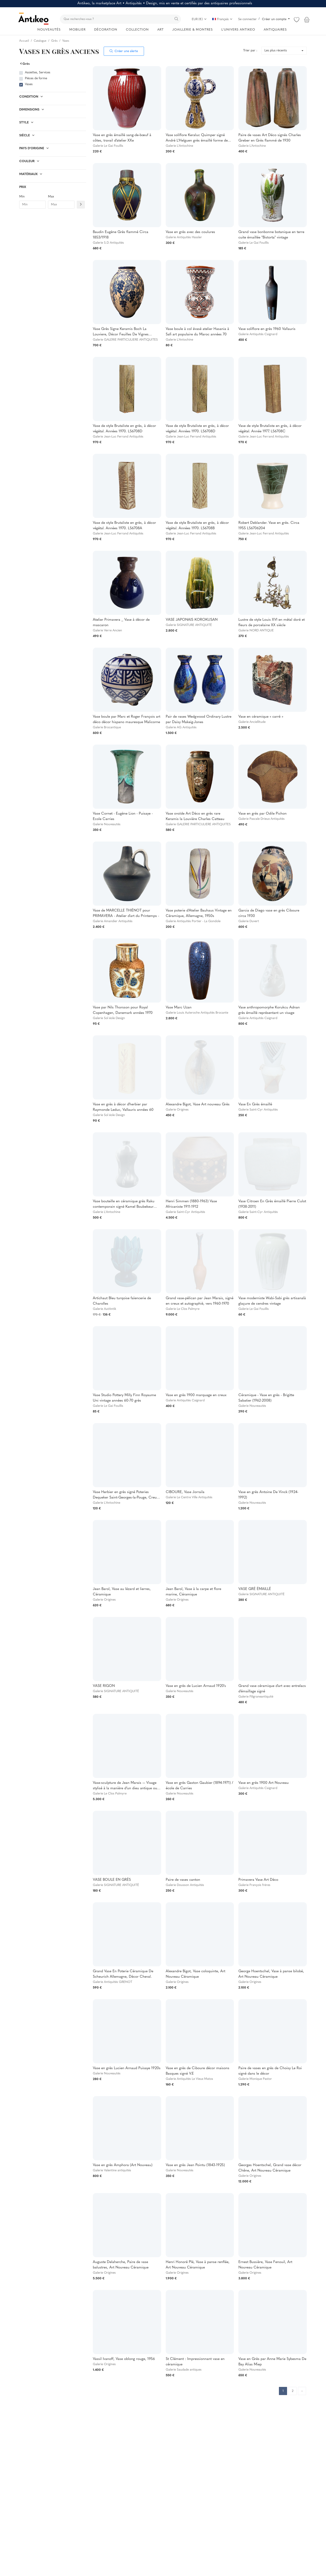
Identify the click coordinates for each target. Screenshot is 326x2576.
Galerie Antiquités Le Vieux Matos (189, 2079)
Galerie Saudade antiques (183, 2370)
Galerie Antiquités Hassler (184, 237)
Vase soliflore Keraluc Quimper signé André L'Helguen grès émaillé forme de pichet (197, 138)
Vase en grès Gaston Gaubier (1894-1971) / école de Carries (199, 1785)
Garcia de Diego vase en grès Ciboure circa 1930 (268, 913)
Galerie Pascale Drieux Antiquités (261, 819)
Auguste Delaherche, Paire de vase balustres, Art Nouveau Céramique (121, 2264)
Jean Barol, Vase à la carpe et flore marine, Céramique (193, 1591)
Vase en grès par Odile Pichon (262, 813)
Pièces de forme (36, 78)
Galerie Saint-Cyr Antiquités (258, 1109)
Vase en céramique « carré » (260, 717)
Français (222, 19)
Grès (24, 64)
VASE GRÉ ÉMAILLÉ (254, 1589)
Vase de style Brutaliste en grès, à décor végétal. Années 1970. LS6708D (124, 428)
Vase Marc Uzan (179, 1007)
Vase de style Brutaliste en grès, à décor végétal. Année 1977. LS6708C (270, 428)
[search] (120, 19)
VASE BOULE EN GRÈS (112, 1880)
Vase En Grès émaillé (255, 1104)
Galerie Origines (177, 1109)
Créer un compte (274, 19)
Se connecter (247, 19)
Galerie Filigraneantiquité (255, 1696)
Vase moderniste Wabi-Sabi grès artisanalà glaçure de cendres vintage (272, 1301)
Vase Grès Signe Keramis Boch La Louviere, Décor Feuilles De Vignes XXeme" (121, 332)
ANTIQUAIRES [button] (275, 29)
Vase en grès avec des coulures (190, 232)
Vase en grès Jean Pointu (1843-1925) (195, 2165)
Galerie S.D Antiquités (108, 243)
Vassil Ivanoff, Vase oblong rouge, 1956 (124, 2359)
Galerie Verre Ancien (107, 630)
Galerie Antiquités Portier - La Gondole (193, 921)
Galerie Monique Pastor (255, 2079)
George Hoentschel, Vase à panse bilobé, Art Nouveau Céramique (271, 1974)
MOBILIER (77, 29)
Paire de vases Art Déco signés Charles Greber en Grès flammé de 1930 (269, 137)
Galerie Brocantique (107, 727)
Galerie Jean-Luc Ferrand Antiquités (118, 436)
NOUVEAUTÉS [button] (49, 29)
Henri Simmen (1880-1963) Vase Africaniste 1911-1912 (191, 1204)
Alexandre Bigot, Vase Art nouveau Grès (198, 1104)
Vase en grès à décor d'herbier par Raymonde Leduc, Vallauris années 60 (123, 1107)
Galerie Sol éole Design (109, 1018)
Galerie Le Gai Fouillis (108, 146)
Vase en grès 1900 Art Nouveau (263, 1783)
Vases (29, 84)
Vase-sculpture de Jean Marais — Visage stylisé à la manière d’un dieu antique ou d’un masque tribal (125, 1786)
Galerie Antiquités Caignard (257, 334)
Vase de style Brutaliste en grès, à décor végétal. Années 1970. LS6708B (197, 525)
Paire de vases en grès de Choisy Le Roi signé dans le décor (270, 2071)
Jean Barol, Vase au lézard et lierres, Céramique (122, 1591)
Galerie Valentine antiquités (112, 2170)
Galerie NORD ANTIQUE (256, 630)
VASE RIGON (104, 1686)
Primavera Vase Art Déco (258, 1880)
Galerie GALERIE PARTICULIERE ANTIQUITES (125, 340)
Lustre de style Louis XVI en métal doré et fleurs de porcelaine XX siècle (271, 622)
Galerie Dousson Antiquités (185, 1885)
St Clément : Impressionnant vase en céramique (195, 2361)
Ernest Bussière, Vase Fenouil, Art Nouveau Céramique (265, 2264)
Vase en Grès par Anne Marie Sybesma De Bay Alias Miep (272, 2361)
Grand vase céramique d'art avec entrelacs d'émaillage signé (272, 1688)
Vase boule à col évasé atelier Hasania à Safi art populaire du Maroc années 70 (197, 331)
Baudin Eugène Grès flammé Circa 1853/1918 (120, 234)
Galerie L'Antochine (179, 146)
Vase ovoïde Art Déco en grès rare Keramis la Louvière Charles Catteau (195, 816)
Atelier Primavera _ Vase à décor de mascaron (121, 622)
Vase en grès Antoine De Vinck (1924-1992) (268, 1494)
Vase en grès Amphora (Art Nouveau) (122, 2165)
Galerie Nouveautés (106, 824)
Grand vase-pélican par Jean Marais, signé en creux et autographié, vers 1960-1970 (199, 1301)
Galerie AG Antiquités (181, 727)
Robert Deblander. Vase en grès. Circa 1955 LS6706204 (268, 525)
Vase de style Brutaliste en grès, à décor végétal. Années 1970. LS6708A (124, 525)
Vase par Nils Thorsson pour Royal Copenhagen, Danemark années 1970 (123, 1010)
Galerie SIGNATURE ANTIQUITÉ (189, 625)
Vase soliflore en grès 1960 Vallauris (266, 329)
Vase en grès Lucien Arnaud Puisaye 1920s (127, 2068)
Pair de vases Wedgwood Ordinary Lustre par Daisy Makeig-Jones (198, 719)
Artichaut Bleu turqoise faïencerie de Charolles (122, 1301)
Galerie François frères (254, 1885)
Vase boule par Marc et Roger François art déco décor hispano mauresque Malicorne (126, 719)
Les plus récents (275, 50)
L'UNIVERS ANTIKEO (238, 29)
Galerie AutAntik (104, 1309)
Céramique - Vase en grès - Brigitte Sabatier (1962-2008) (266, 1397)
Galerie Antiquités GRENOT (112, 1982)
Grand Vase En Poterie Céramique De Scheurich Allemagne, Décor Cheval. (123, 1974)
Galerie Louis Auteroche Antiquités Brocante (197, 1013)
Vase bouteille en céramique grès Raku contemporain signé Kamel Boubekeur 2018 (123, 1205)
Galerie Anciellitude (252, 722)
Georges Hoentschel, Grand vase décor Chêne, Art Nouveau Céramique (269, 2167)
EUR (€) (199, 19)
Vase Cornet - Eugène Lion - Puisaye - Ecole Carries (123, 816)
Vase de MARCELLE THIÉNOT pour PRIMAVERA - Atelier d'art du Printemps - (126, 913)
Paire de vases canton (183, 1880)
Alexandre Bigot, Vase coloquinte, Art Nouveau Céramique (195, 1974)
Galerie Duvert (248, 921)
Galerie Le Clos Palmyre (182, 1309)
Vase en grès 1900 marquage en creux (196, 1395)
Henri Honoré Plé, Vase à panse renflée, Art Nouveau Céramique (198, 2264)
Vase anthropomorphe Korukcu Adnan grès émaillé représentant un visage (269, 1010)
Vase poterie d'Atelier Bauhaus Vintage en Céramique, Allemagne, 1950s (199, 913)
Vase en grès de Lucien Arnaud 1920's (196, 1686)
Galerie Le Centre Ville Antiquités (189, 1497)
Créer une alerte (124, 51)
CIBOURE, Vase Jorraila (185, 1492)
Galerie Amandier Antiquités (112, 921)
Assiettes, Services (37, 72)
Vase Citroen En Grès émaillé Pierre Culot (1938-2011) (272, 1204)
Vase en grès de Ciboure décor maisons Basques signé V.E (197, 2071)
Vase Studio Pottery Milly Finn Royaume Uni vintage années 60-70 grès (124, 1397)
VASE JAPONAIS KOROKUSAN (192, 620)
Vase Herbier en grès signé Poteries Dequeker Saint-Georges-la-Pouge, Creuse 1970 (126, 1495)
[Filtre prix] (81, 205)
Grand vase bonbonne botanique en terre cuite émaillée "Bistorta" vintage (271, 234)
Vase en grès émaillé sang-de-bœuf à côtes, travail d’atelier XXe (122, 137)
